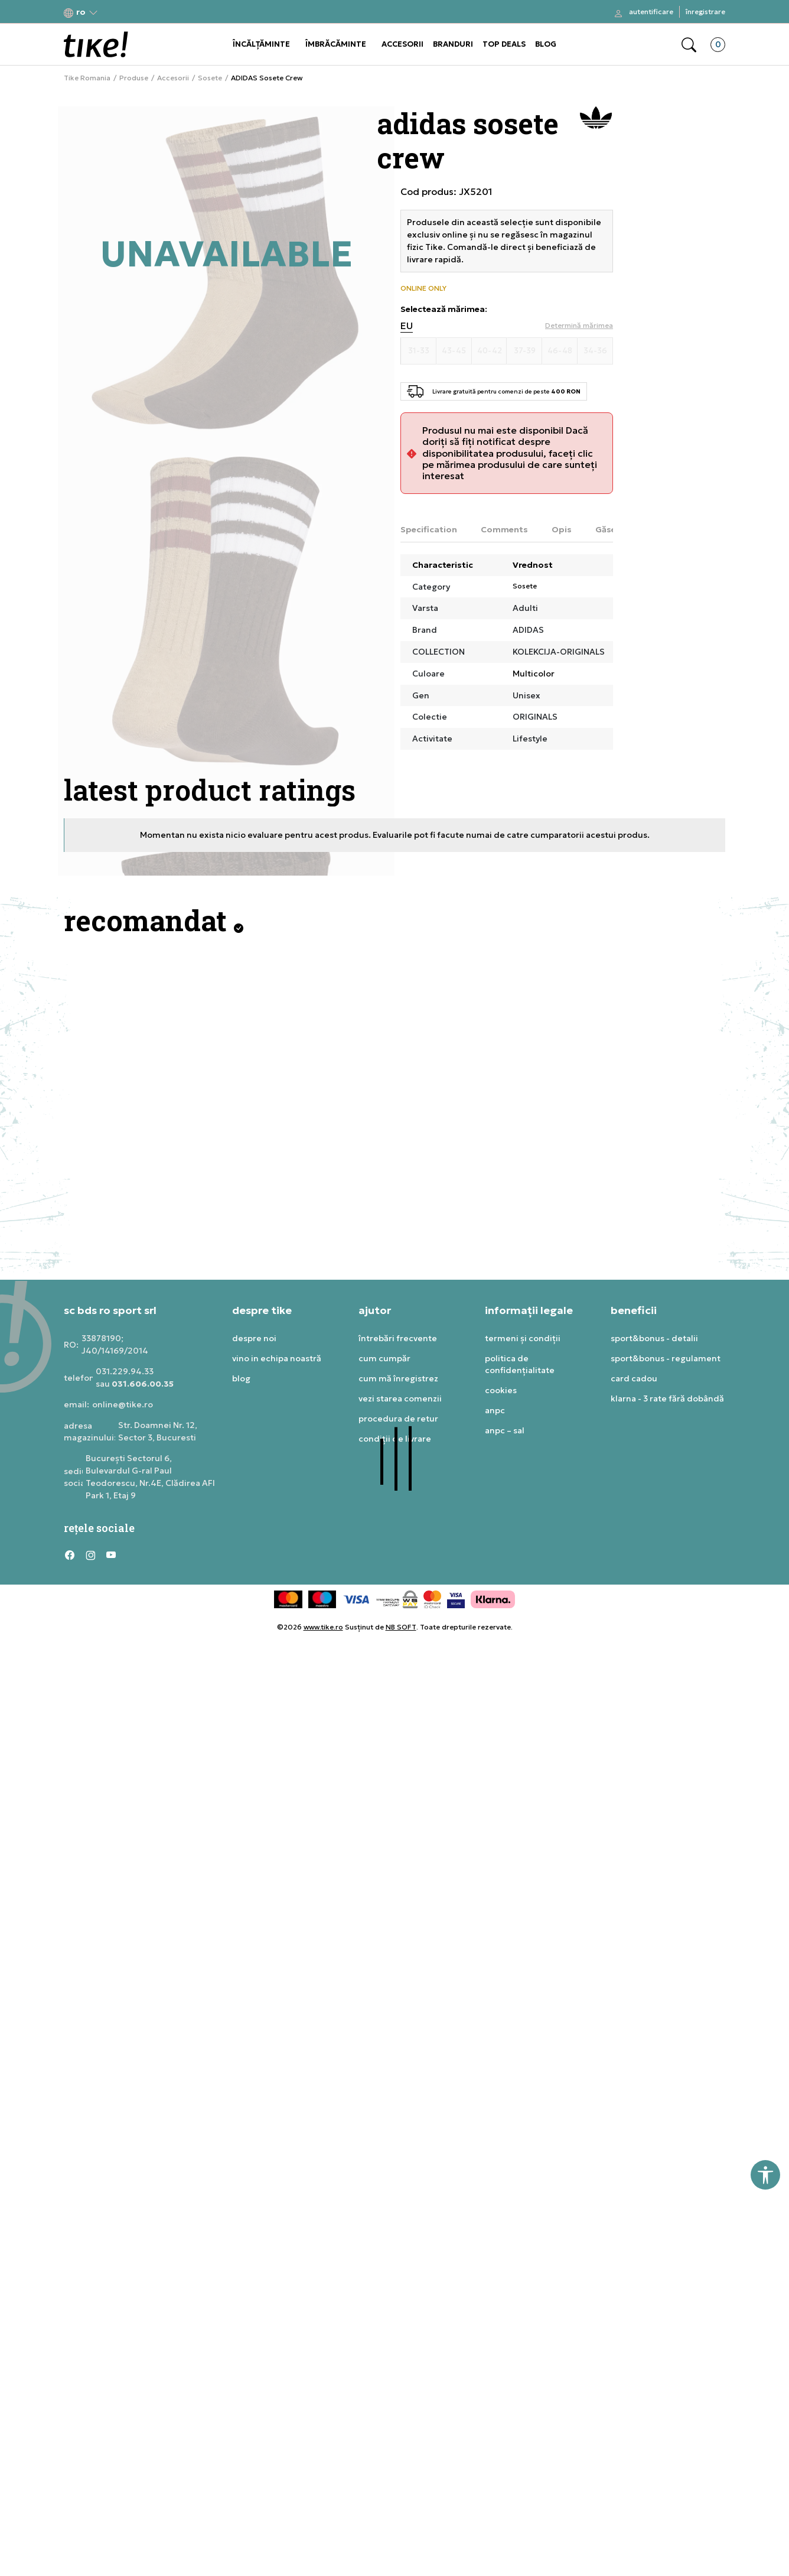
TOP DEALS (504, 44)
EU (406, 325)
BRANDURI (453, 44)
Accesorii (173, 78)
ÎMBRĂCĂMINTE (335, 44)
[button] (81, 12)
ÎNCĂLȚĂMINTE (261, 44)
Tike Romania (87, 78)
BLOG (545, 44)
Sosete (210, 78)
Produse (133, 78)
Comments (504, 529)
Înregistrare (705, 11)
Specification (428, 529)
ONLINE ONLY (423, 288)
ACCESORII (402, 44)
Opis (562, 529)
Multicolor (534, 673)
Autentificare (651, 11)
